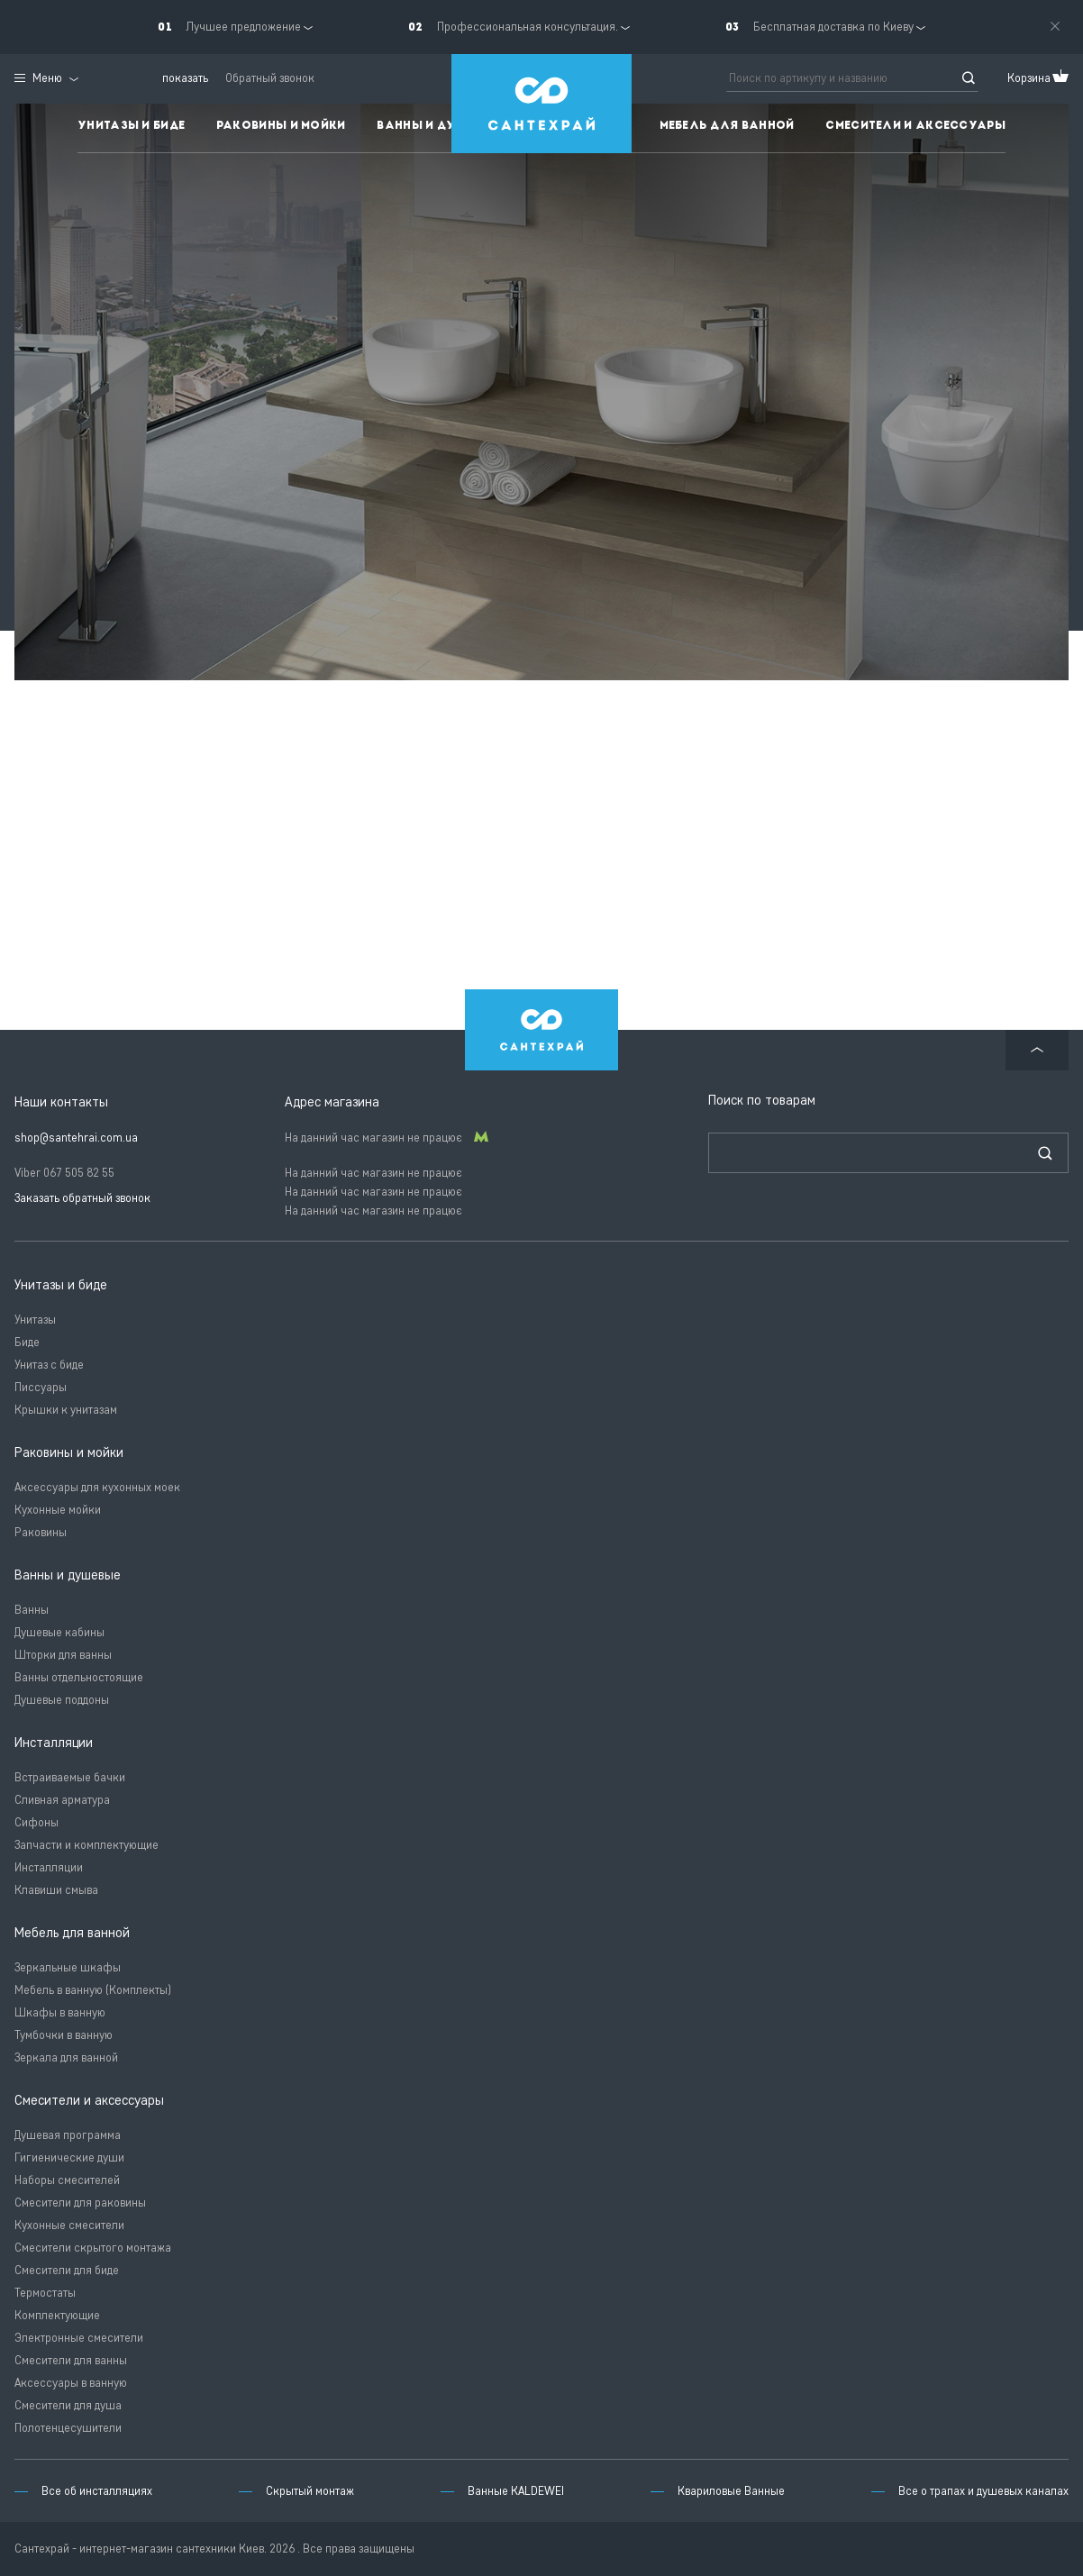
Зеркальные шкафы (67, 1967)
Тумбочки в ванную (63, 2035)
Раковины (40, 1532)
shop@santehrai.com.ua (76, 1137)
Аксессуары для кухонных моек (97, 1487)
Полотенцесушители (68, 2428)
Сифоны (36, 1822)
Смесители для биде (66, 2270)
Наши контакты (61, 1102)
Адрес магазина (332, 1102)
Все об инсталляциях (96, 2491)
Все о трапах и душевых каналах (983, 2491)
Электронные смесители (78, 2337)
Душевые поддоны (61, 1700)
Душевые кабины (59, 1632)
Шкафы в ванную (59, 2012)
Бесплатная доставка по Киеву (833, 26)
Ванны (31, 1609)
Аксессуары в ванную (70, 2382)
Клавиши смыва (56, 1890)
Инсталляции (48, 1867)
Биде (27, 1342)
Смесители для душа (68, 2405)
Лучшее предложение (243, 26)
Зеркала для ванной (66, 2057)
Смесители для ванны (70, 2360)
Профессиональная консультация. (527, 26)
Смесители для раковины (80, 2202)
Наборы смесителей (67, 2180)
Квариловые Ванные (731, 2491)
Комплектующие (57, 2315)
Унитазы (35, 1319)
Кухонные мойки (57, 1509)
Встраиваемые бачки (69, 1777)
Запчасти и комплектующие (86, 1845)
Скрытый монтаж (310, 2491)
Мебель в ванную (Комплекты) (92, 1990)
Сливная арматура (62, 1800)
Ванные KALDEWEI (516, 2491)
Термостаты (45, 2292)
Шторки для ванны (63, 1654)
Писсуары (40, 1387)
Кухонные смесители (69, 2225)
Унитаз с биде (49, 1364)
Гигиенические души (69, 2157)
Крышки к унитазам (65, 1409)
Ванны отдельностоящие (78, 1677)
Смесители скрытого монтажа (92, 2247)
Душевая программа (67, 2135)
